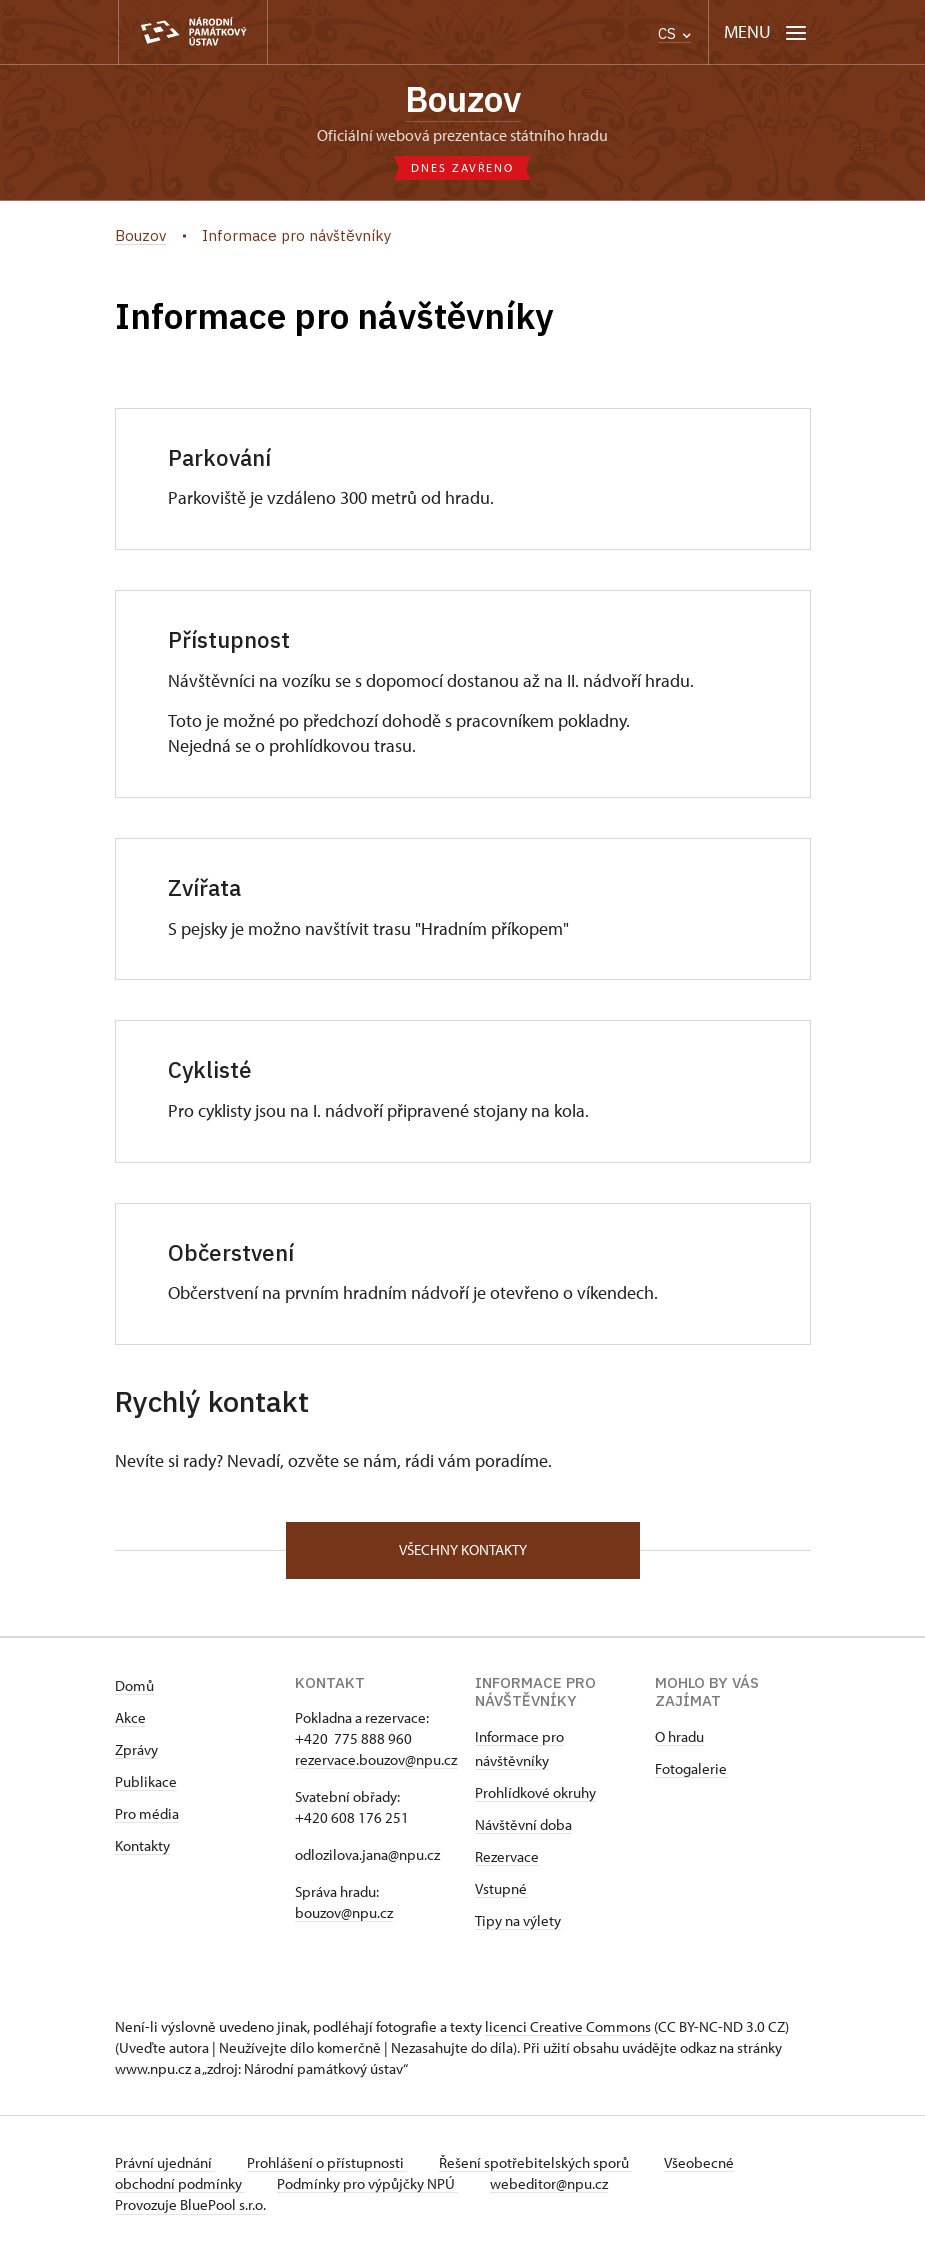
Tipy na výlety (518, 1920)
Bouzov (463, 99)
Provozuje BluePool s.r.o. (190, 2204)
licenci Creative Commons (568, 2026)
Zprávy (136, 1749)
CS (674, 33)
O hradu (679, 1736)
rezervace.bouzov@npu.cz (376, 1759)
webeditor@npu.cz (549, 2183)
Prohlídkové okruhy (535, 1792)
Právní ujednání (165, 2162)
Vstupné (501, 1888)
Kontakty (142, 1845)
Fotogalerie (691, 1768)
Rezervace (507, 1856)
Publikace (146, 1781)
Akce (130, 1717)
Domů (134, 1685)
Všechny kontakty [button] (463, 1549)
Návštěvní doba (523, 1824)
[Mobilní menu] (765, 32)
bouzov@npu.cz (344, 1912)
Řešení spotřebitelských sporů (535, 2162)
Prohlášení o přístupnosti (327, 2162)
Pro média (147, 1813)
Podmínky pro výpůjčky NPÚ (367, 2183)
